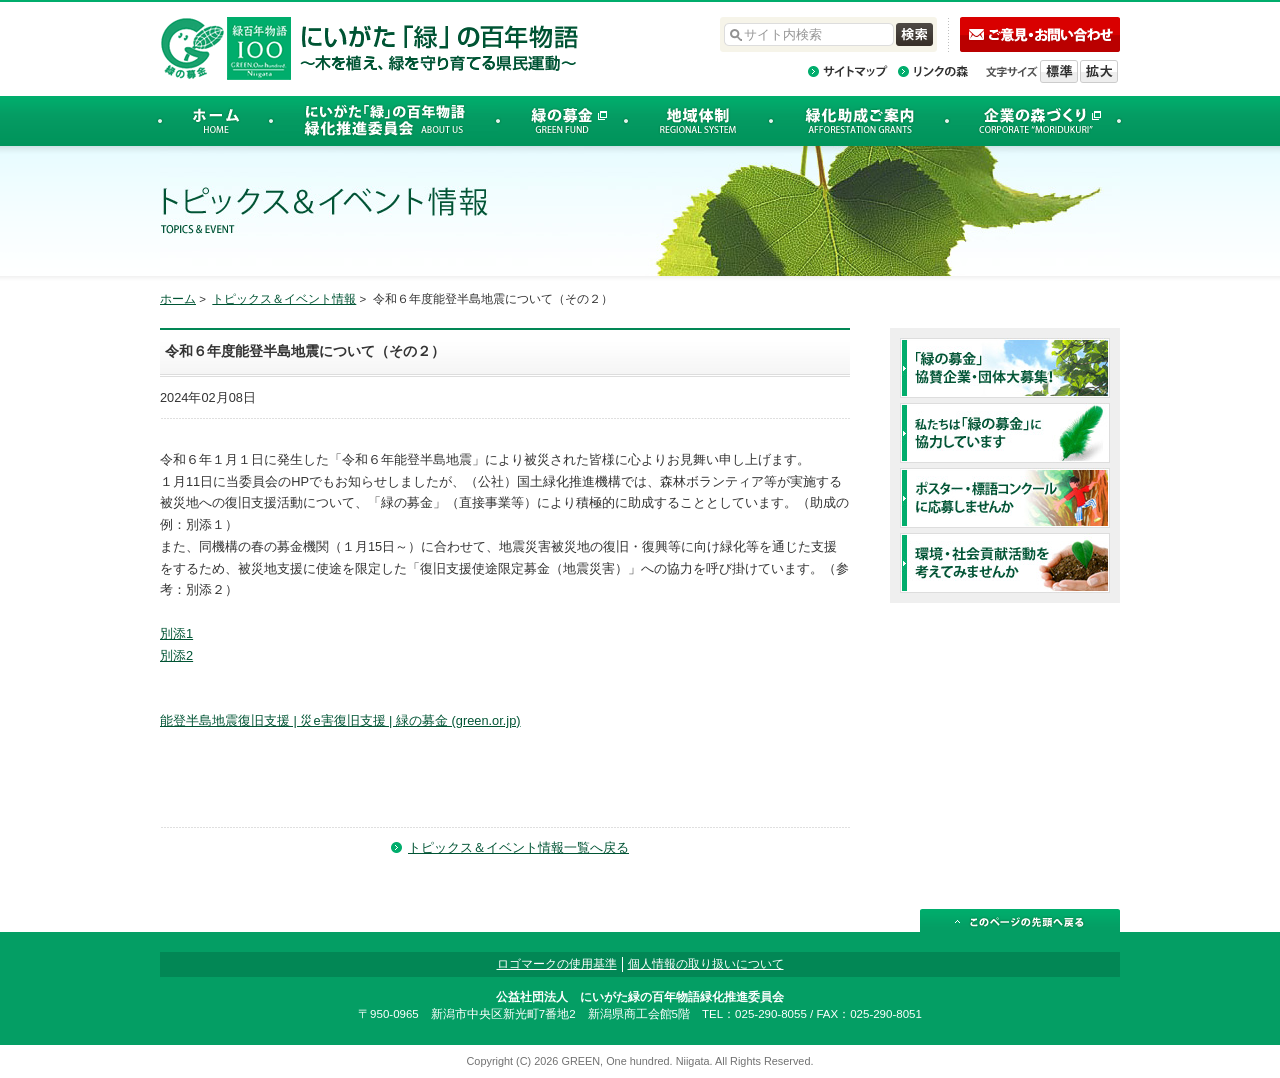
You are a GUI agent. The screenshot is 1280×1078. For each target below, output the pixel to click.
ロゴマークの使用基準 (557, 964)
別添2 (176, 655)
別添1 (176, 633)
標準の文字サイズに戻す (1059, 71)
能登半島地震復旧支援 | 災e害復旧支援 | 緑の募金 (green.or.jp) (340, 720)
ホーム (178, 299)
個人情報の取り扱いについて (706, 964)
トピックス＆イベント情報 (284, 299)
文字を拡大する (1099, 71)
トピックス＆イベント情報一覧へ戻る (518, 847)
